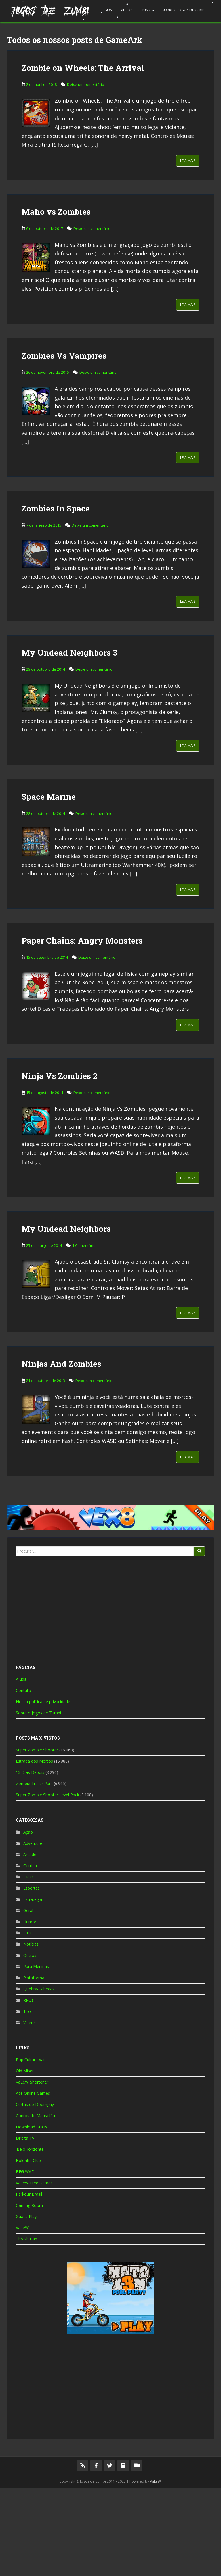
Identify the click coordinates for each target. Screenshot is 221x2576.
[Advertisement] (110, 70)
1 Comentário (84, 1334)
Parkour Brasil (29, 2282)
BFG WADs (26, 2260)
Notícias (31, 2032)
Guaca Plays (27, 2305)
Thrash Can (26, 2327)
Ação (28, 1920)
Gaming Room (29, 2293)
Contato (23, 1779)
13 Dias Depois (30, 1860)
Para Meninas (36, 2055)
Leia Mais (187, 249)
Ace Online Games (33, 2181)
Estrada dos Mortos (34, 1849)
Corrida (30, 1954)
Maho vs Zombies (56, 300)
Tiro (27, 2100)
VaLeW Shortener (32, 2170)
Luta (27, 2021)
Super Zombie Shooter (37, 1838)
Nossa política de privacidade (43, 1790)
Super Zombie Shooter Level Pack (47, 1883)
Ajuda (21, 1767)
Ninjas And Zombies (61, 1452)
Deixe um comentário (85, 173)
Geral (28, 1999)
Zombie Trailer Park (34, 1872)
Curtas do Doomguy (35, 2193)
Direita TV (25, 2226)
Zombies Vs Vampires (64, 444)
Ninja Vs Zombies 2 (60, 1164)
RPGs (28, 2088)
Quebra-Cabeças (38, 2077)
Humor (147, 9)
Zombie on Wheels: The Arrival (83, 156)
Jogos (106, 9)
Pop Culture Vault (32, 2148)
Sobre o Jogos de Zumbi (183, 9)
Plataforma (33, 2066)
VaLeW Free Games (34, 2271)
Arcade (29, 1943)
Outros (29, 2043)
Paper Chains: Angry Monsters (82, 1029)
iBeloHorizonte (30, 2237)
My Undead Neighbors (66, 1317)
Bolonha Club (28, 2249)
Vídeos (126, 9)
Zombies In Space (56, 597)
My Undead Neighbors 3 (69, 741)
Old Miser (25, 2159)
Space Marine (49, 885)
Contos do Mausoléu (35, 2204)
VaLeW (22, 2316)
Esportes (31, 1976)
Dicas (28, 1965)
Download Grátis (31, 2215)
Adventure (32, 1931)
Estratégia (32, 1987)
